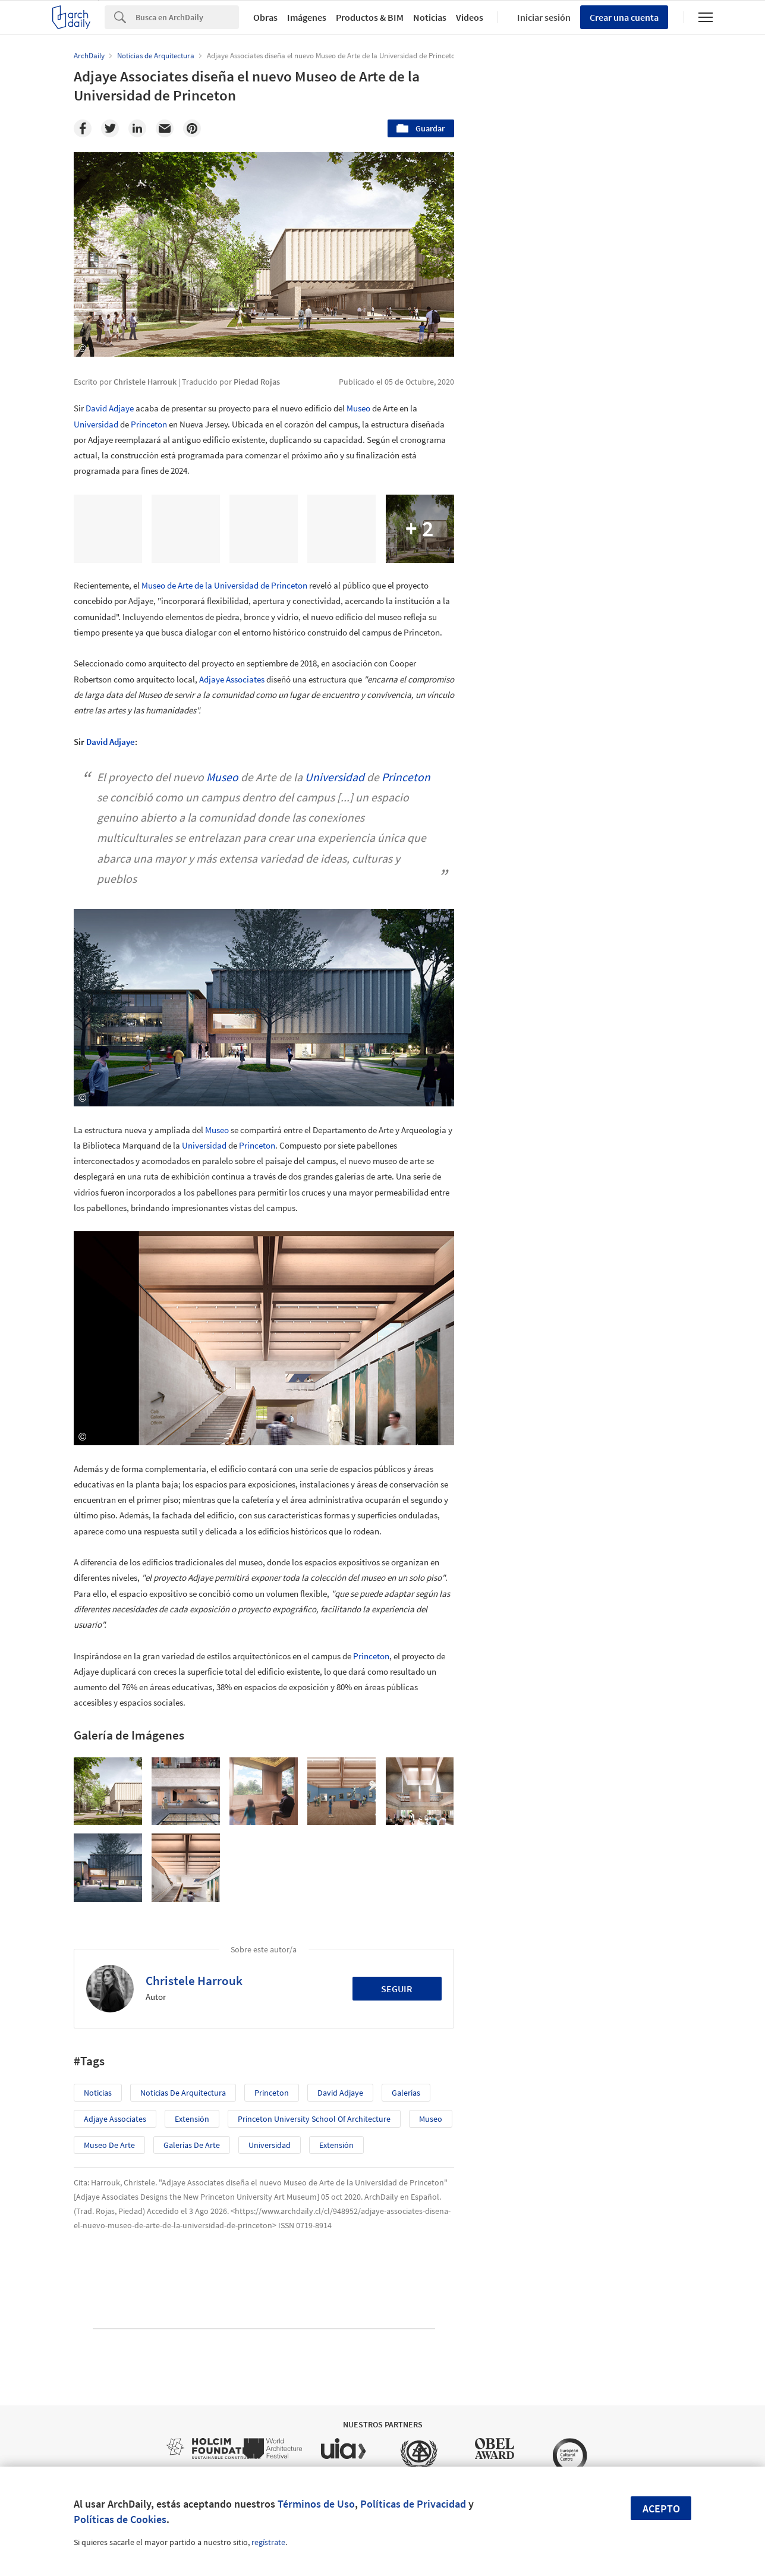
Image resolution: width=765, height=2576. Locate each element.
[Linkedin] (137, 128)
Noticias (429, 17)
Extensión (192, 2118)
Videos (469, 17)
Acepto (661, 2508)
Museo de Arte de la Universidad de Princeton (224, 585)
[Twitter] (110, 128)
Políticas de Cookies (120, 2519)
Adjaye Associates (232, 679)
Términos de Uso (316, 2504)
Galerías (406, 2092)
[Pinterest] (192, 128)
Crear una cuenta (624, 17)
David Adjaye (110, 408)
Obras (265, 17)
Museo (358, 408)
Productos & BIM (370, 17)
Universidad (96, 424)
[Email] (165, 128)
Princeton (149, 424)
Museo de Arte (109, 2145)
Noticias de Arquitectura (183, 2092)
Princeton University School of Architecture (314, 2118)
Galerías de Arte (191, 2145)
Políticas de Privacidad (413, 2504)
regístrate (268, 2542)
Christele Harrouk (194, 1981)
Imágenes (306, 17)
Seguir (397, 1989)
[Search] (187, 17)
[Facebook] (83, 128)
